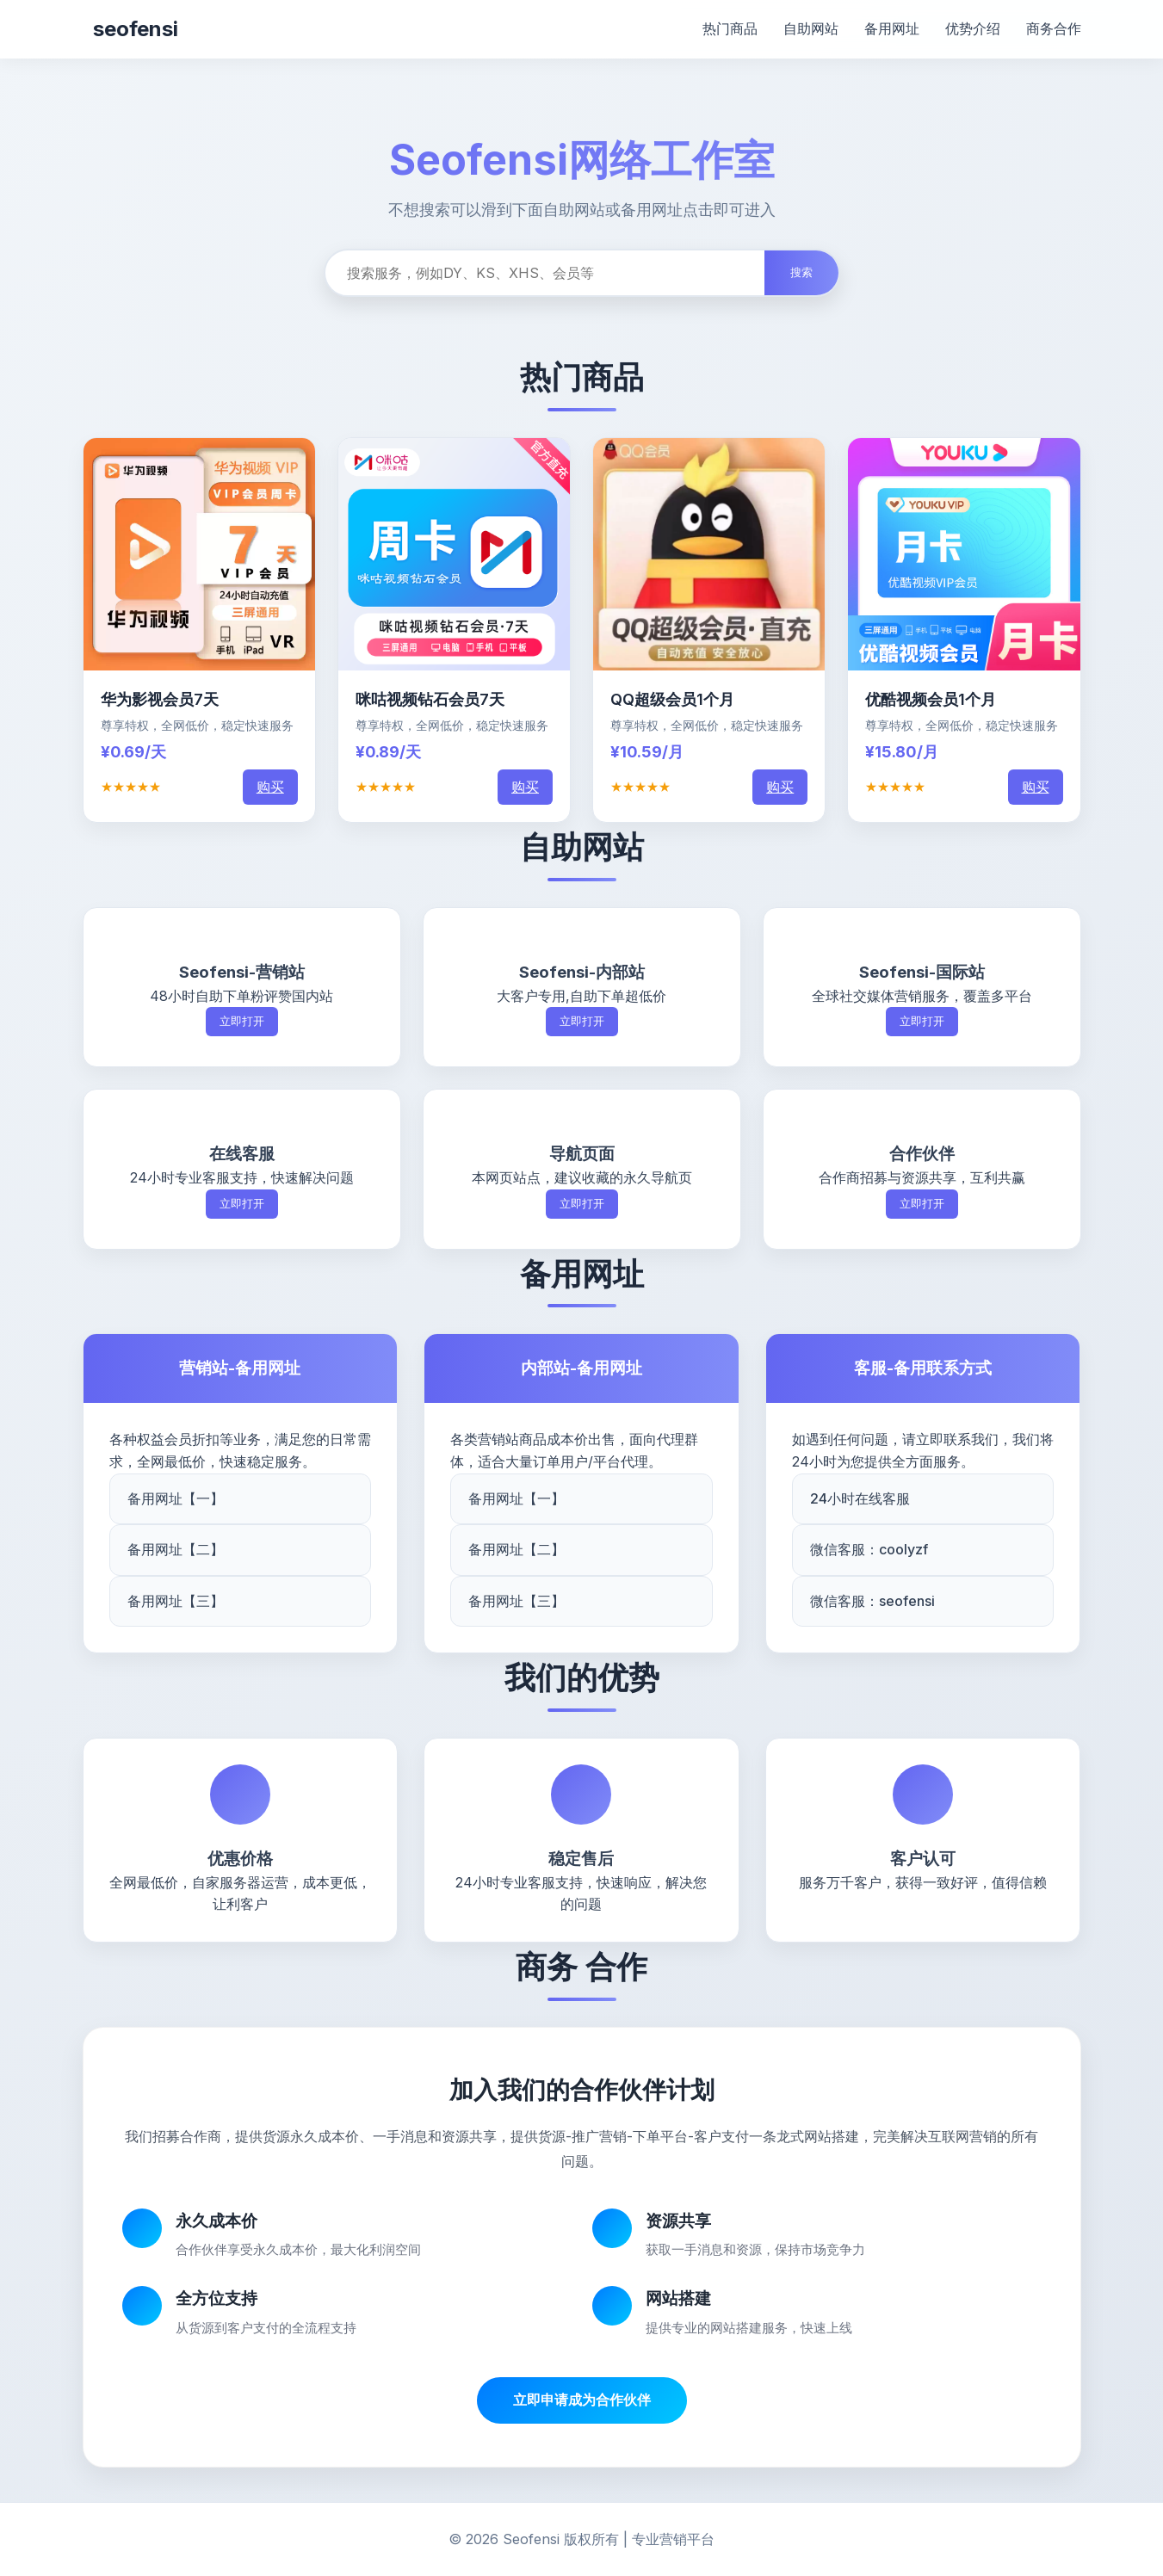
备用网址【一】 (175, 1498)
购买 (270, 786)
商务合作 (1053, 28)
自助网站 (810, 28)
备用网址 (891, 28)
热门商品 (730, 28)
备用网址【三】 (175, 1600)
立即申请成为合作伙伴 (582, 2399)
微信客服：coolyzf (869, 1549)
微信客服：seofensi (872, 1600)
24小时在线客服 (860, 1498)
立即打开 (242, 1021)
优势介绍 (972, 28)
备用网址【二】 (175, 1549)
